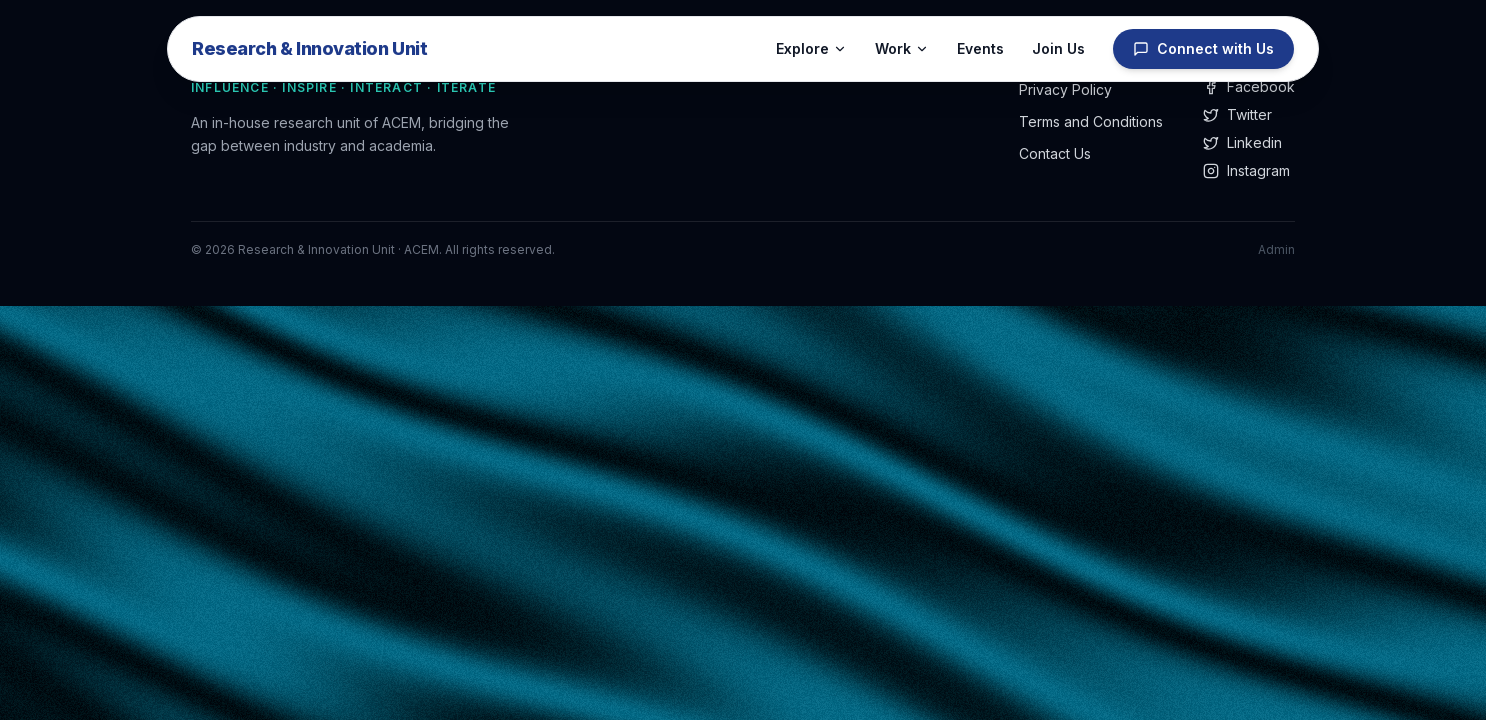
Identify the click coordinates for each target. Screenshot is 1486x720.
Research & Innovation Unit (309, 48)
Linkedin (1242, 142)
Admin (1276, 249)
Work (902, 48)
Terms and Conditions (1091, 121)
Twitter (1237, 114)
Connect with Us (1203, 48)
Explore (811, 48)
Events (980, 48)
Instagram (1246, 170)
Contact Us (1055, 153)
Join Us (1058, 48)
